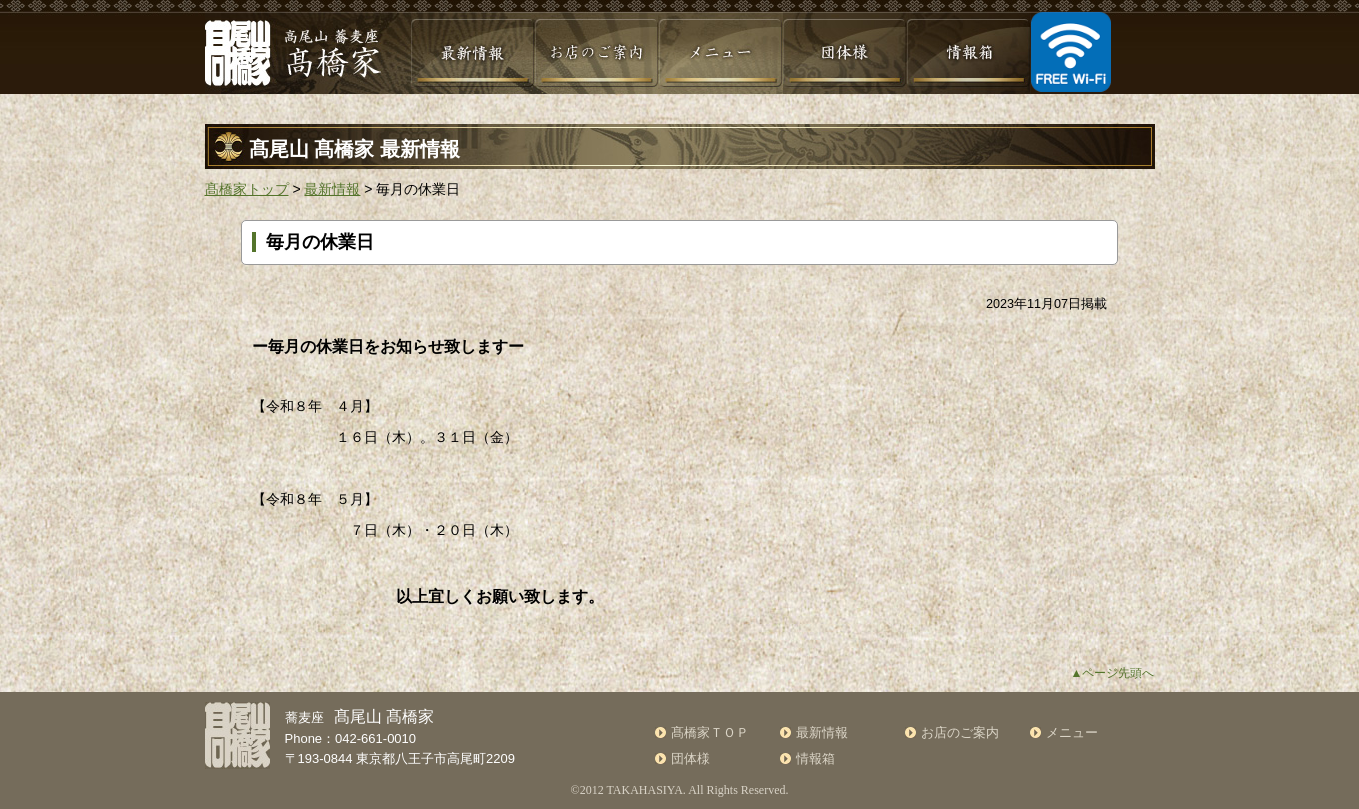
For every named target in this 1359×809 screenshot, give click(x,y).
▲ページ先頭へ (1113, 673)
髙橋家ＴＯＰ (710, 732)
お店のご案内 (960, 732)
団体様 (690, 758)
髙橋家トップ (247, 189)
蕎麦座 (359, 717)
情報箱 (815, 758)
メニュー (1072, 732)
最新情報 (332, 189)
